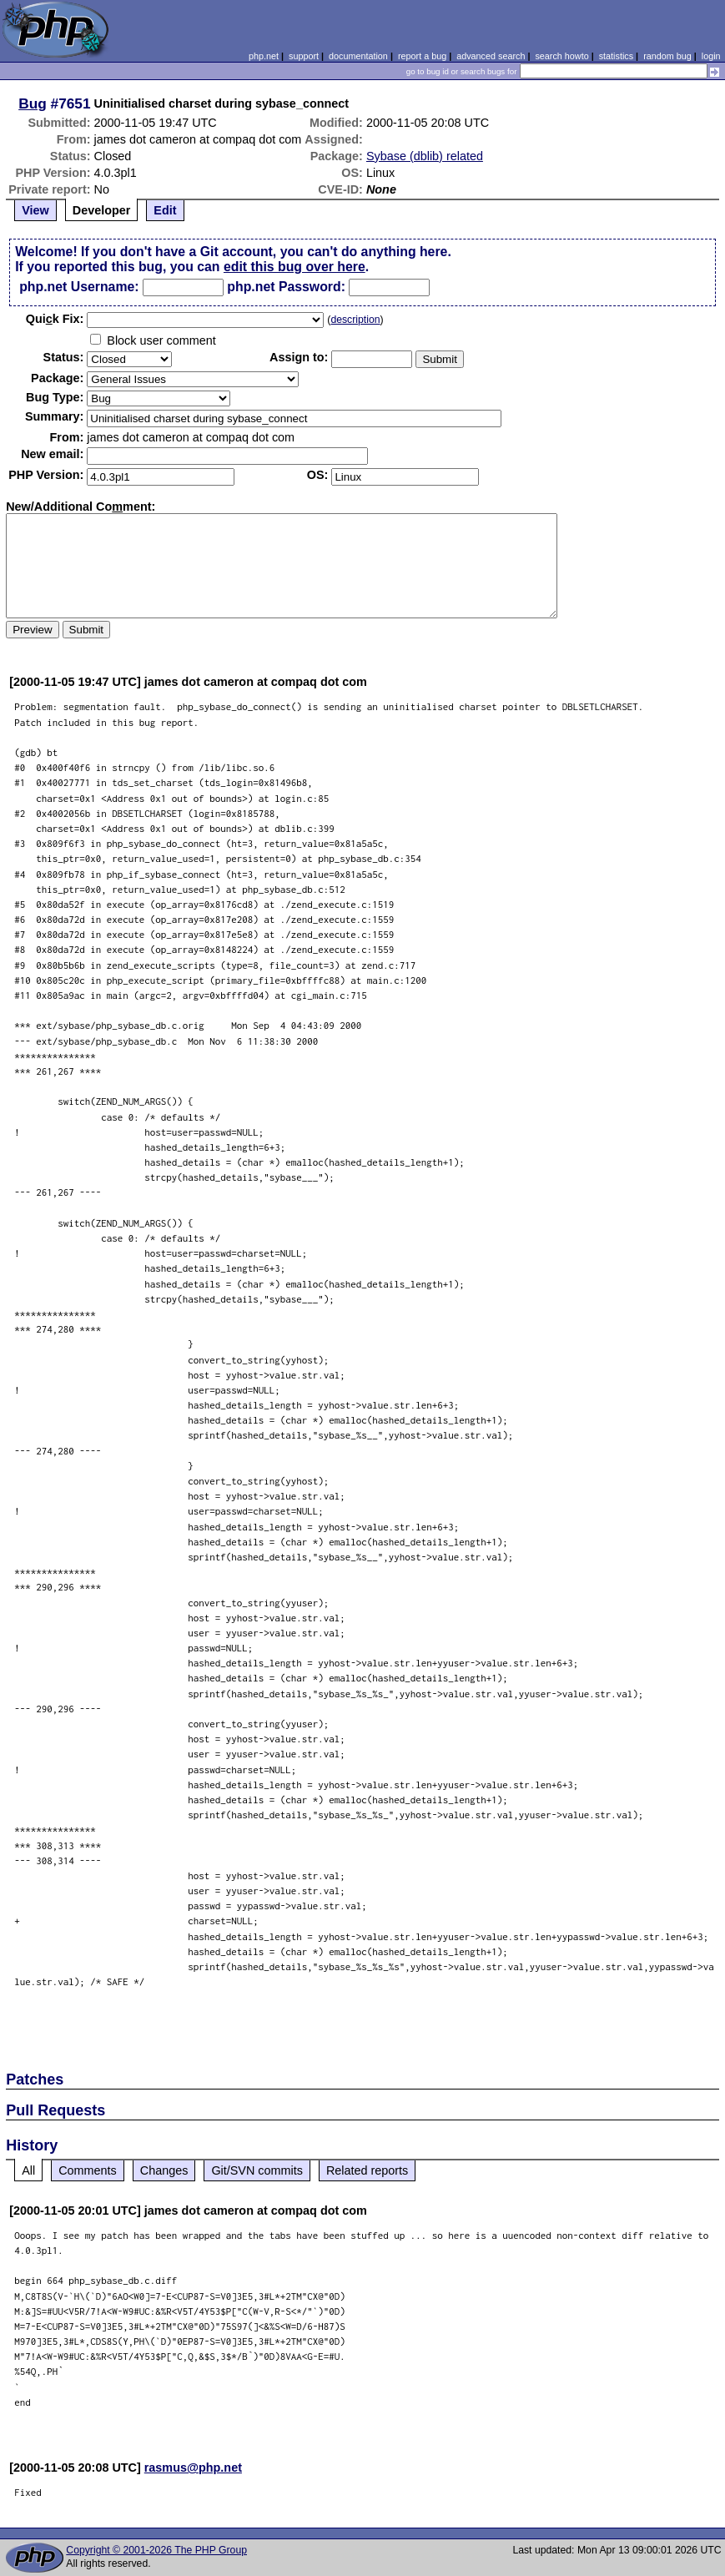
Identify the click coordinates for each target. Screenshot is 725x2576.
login (711, 56)
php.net (264, 56)
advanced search (490, 56)
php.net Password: (286, 287)
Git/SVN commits (257, 2170)
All (28, 2170)
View (35, 210)
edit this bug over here (294, 267)
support (304, 56)
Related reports (367, 2170)
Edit (165, 210)
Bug (32, 103)
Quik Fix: (55, 318)
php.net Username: (78, 287)
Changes (164, 2170)
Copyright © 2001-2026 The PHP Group (156, 2550)
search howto (561, 56)
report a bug (422, 56)
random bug (667, 56)
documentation (358, 56)
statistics (616, 56)
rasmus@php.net (193, 2467)
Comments (87, 2170)
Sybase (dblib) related (424, 156)
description (355, 319)
